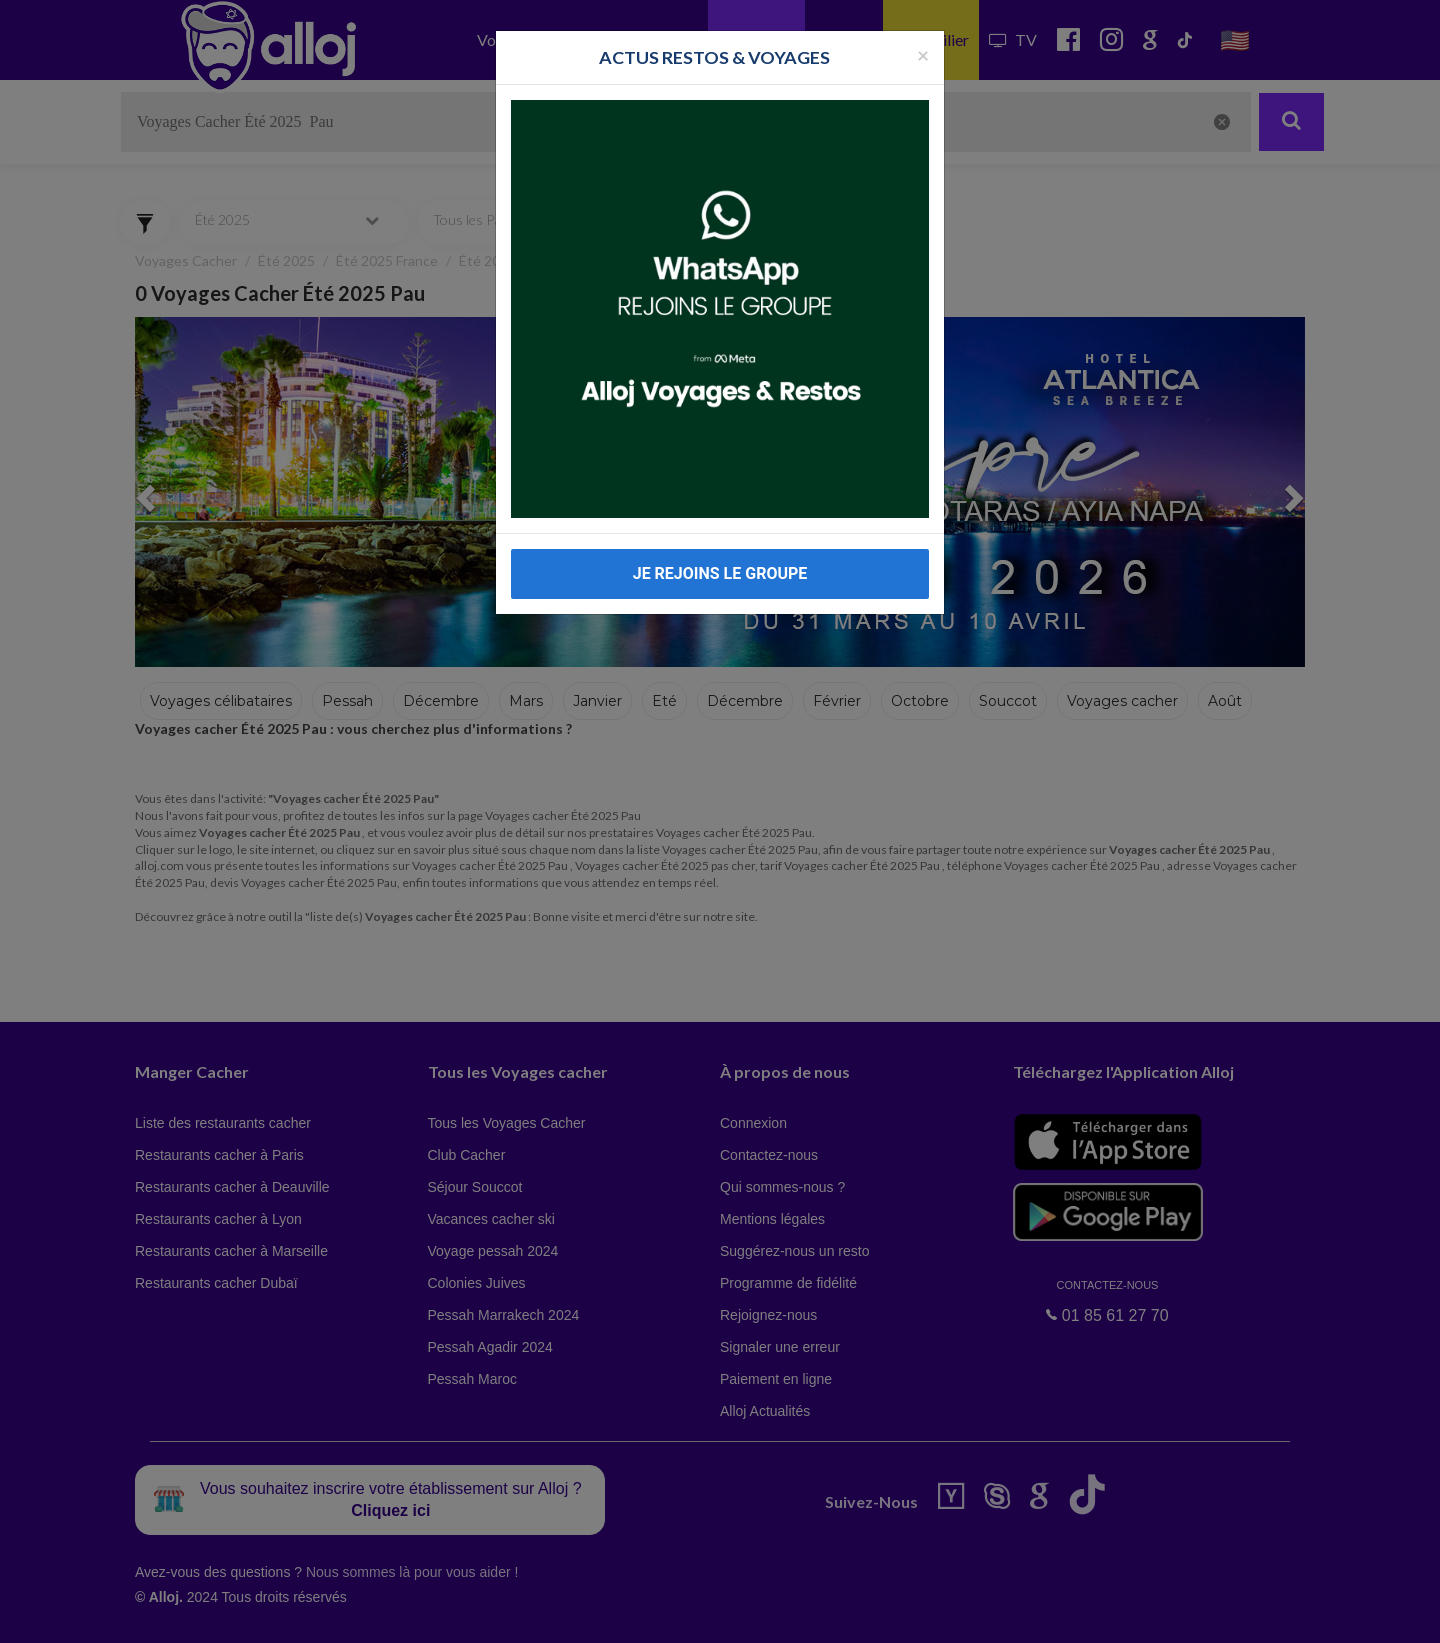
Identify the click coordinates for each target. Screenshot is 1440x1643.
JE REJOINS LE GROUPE (720, 573)
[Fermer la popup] (923, 54)
